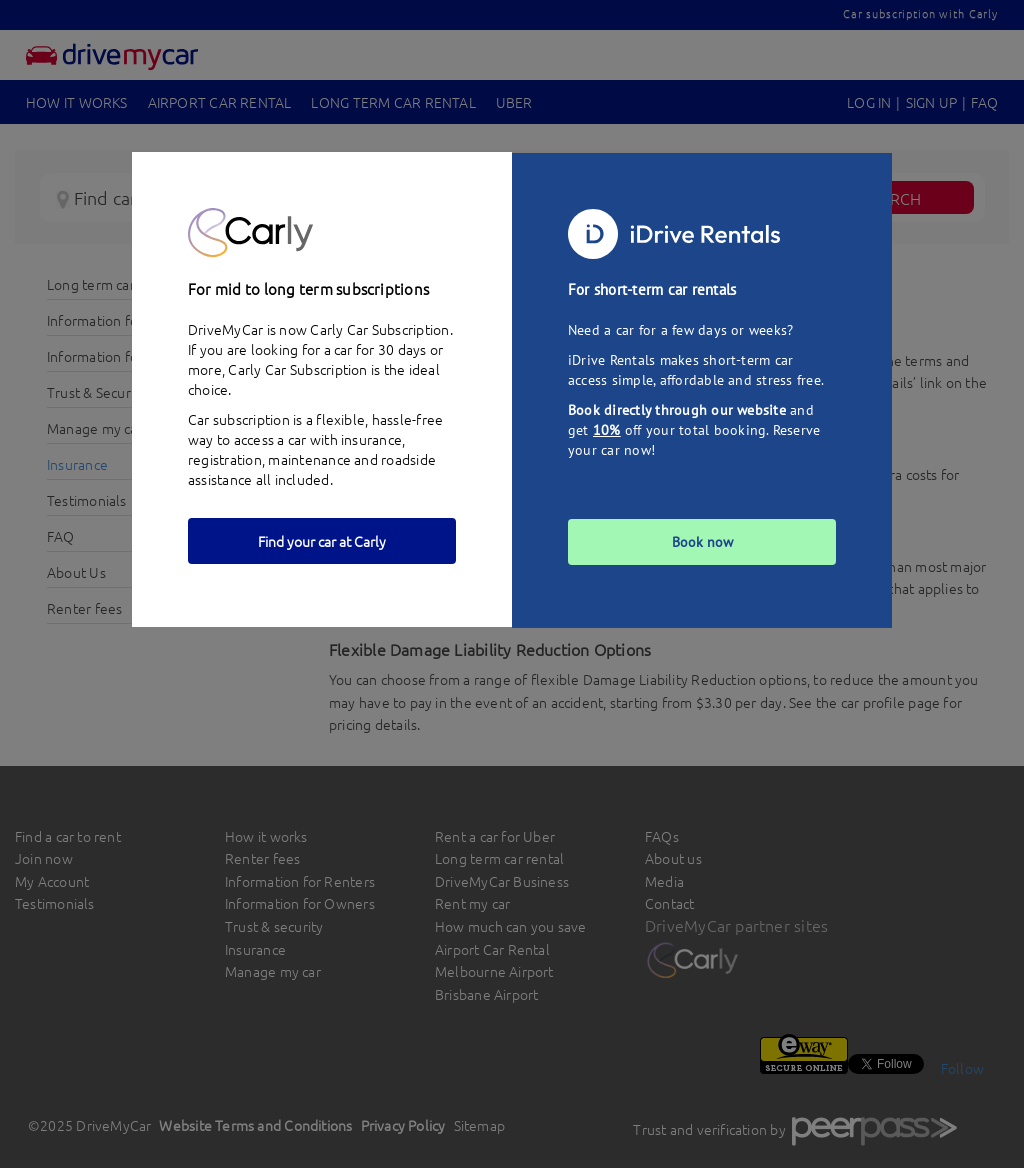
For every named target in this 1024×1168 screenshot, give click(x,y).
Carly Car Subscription (297, 369)
